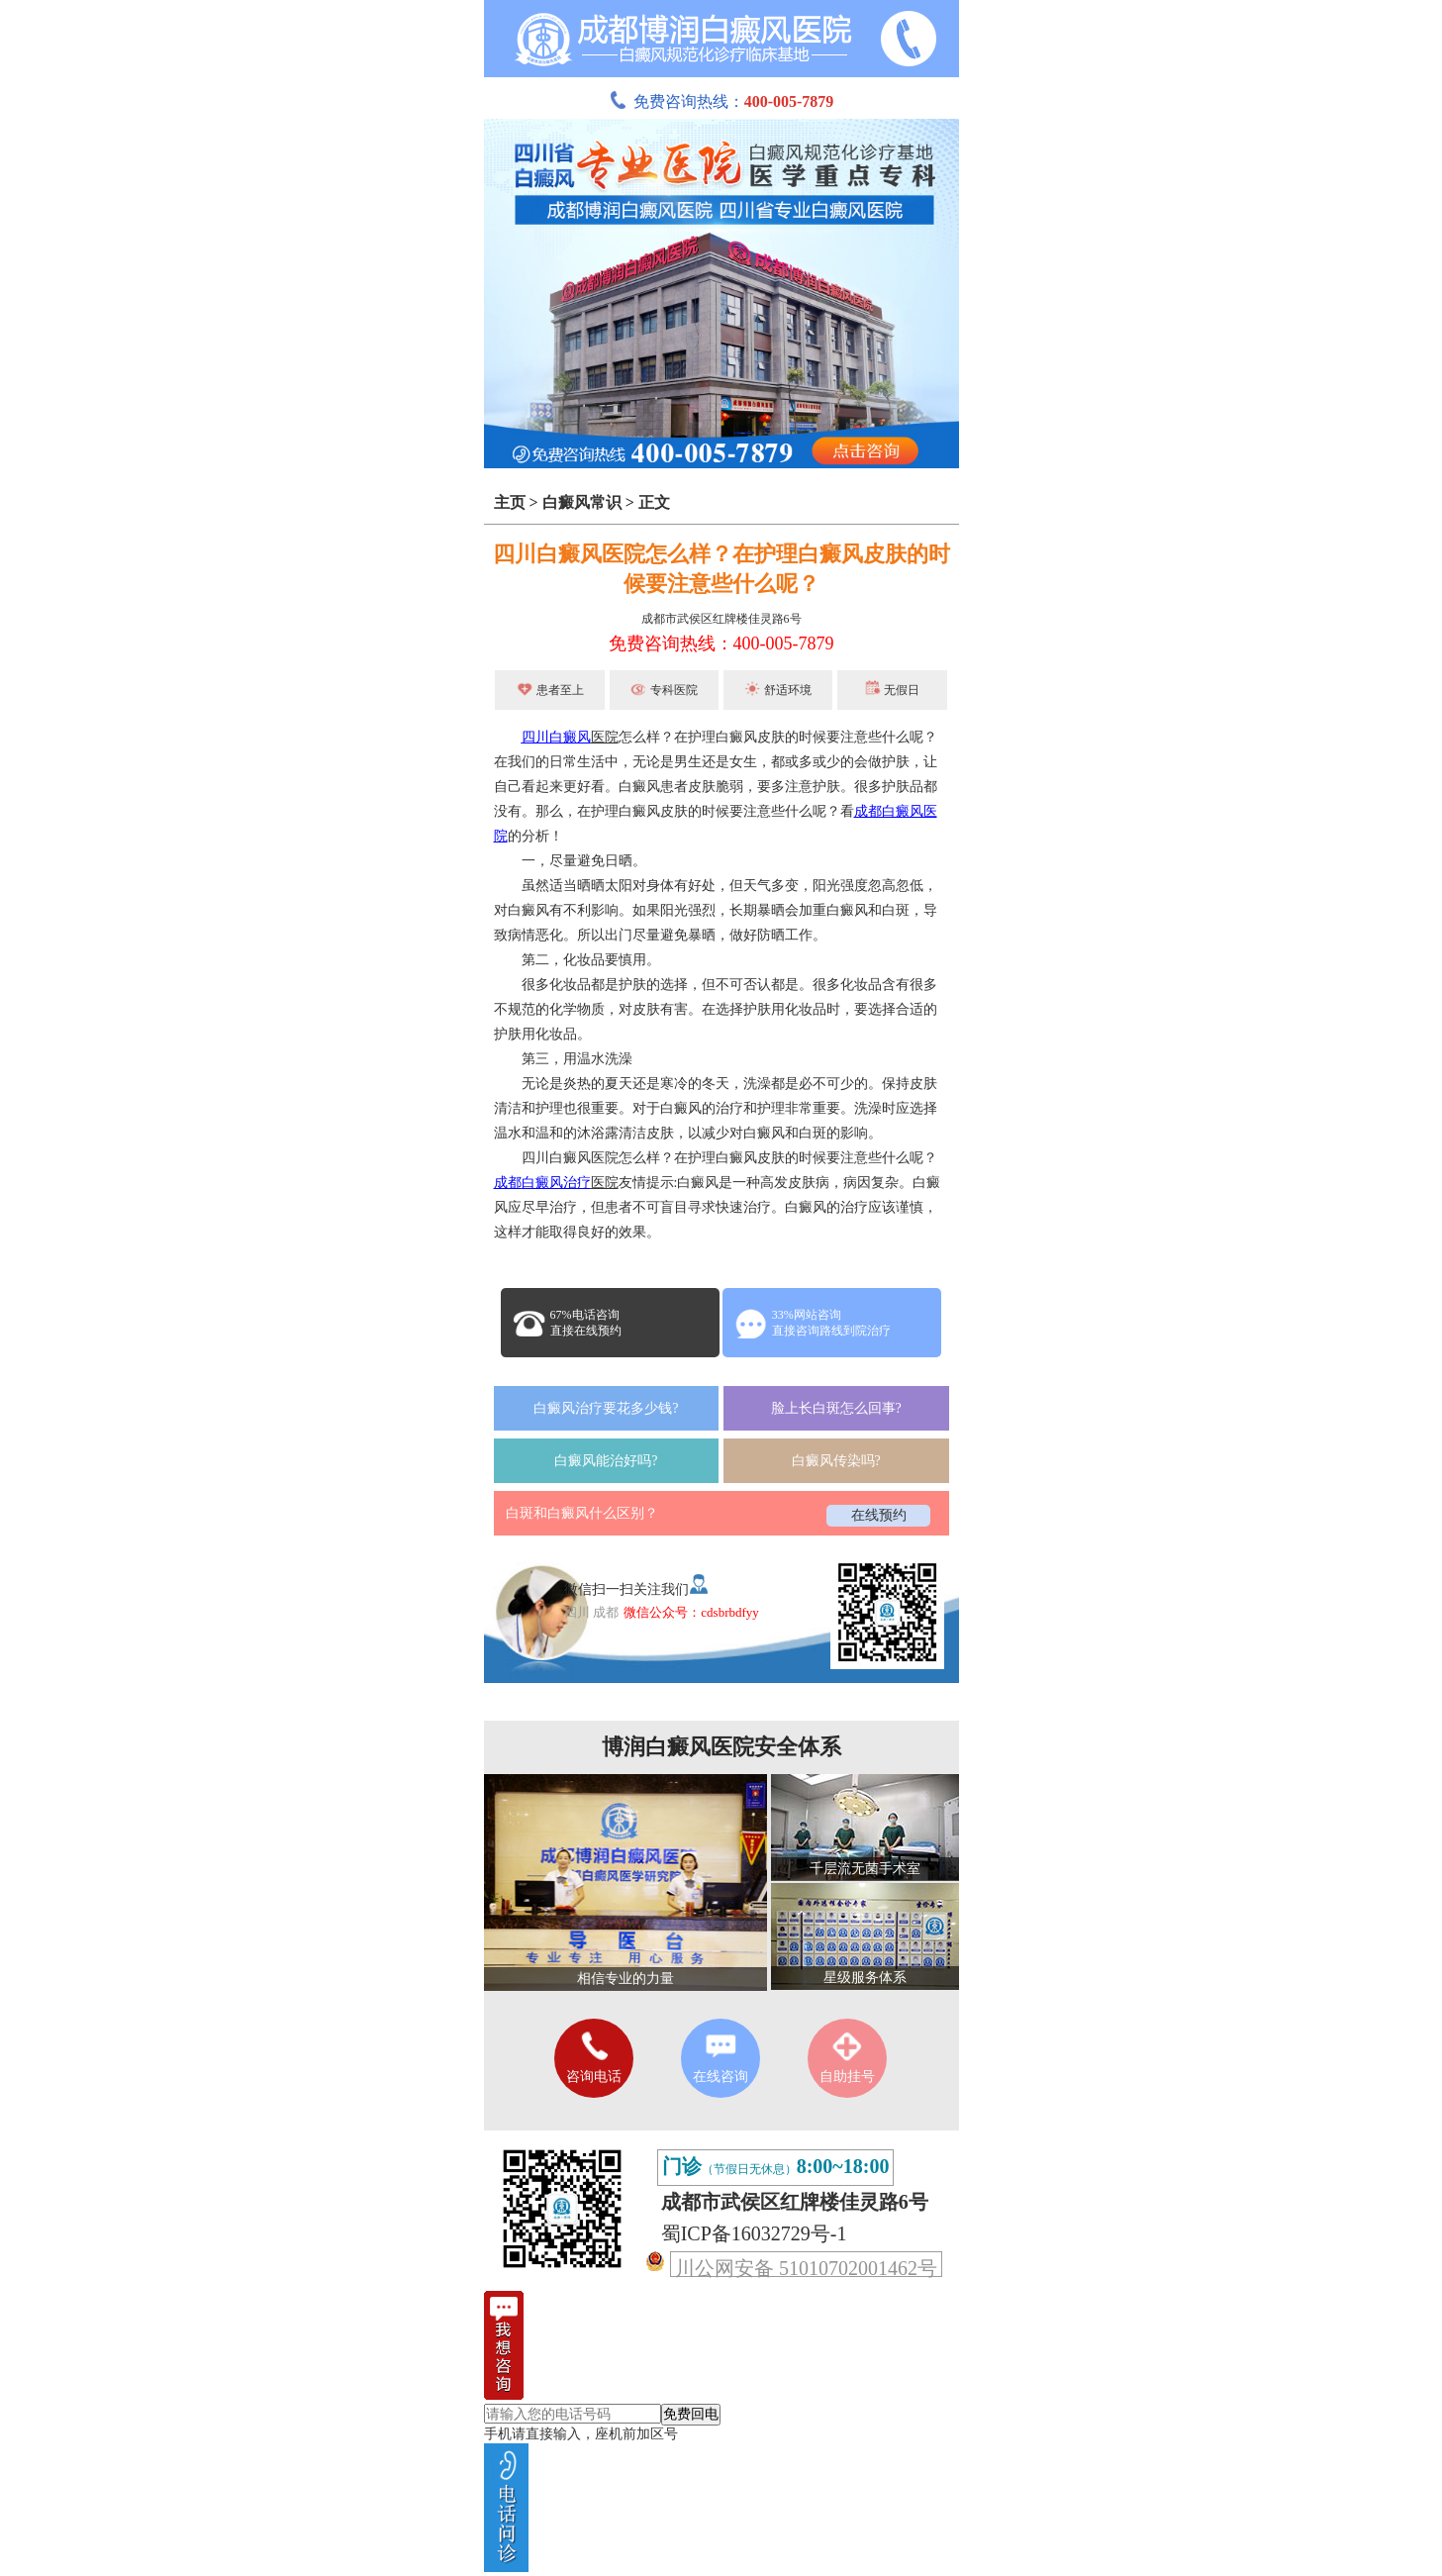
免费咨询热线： (721, 101)
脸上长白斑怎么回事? (836, 1408)
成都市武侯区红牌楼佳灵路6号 (721, 619)
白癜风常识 (582, 502)
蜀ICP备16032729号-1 (754, 2233)
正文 (654, 502)
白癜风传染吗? (836, 1460)
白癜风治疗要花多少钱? (605, 1408)
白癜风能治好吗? (605, 1460)
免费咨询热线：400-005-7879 (721, 643)
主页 (510, 502)
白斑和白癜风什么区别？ (582, 1513)
